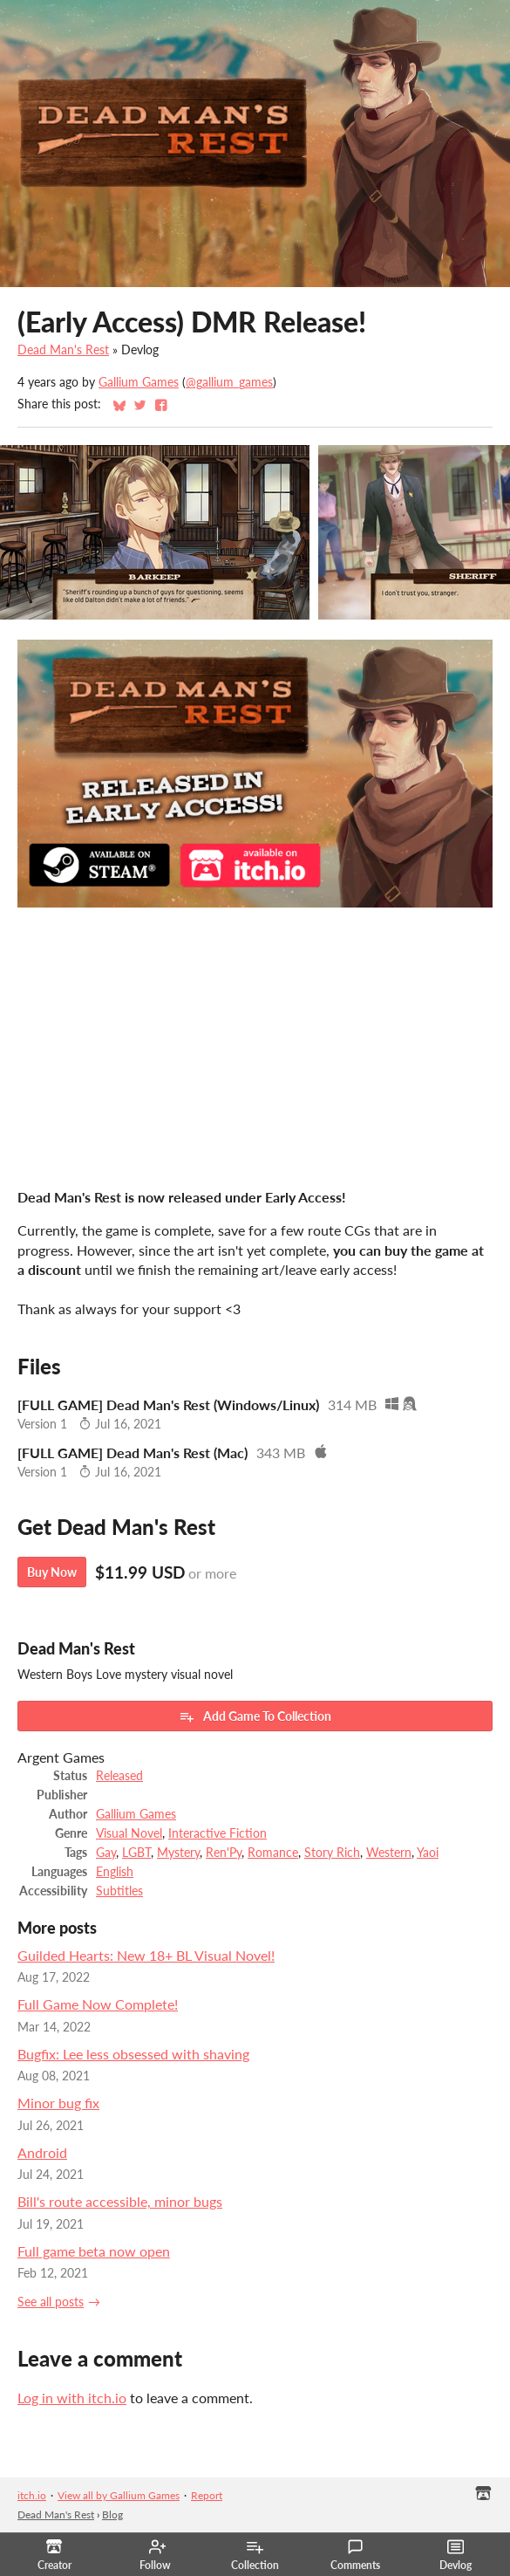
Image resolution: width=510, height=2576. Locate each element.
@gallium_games (229, 382)
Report (206, 2495)
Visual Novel (129, 1833)
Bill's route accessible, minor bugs (119, 2201)
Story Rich (332, 1853)
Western (388, 1853)
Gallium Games (139, 382)
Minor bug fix (58, 2102)
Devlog (455, 2555)
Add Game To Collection (255, 1716)
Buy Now (52, 1572)
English (114, 1872)
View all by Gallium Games (119, 2495)
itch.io (31, 2495)
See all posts (50, 2302)
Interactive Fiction (217, 1833)
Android (42, 2152)
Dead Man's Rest (63, 350)
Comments (355, 2555)
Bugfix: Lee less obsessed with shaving (133, 2053)
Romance (273, 1853)
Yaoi (428, 1853)
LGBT (136, 1853)
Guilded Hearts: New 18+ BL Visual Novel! (146, 1955)
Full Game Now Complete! (97, 2004)
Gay (106, 1853)
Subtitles (119, 1891)
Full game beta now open (93, 2251)
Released (119, 1776)
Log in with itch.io (71, 2397)
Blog (112, 2514)
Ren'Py (223, 1853)
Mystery (178, 1853)
